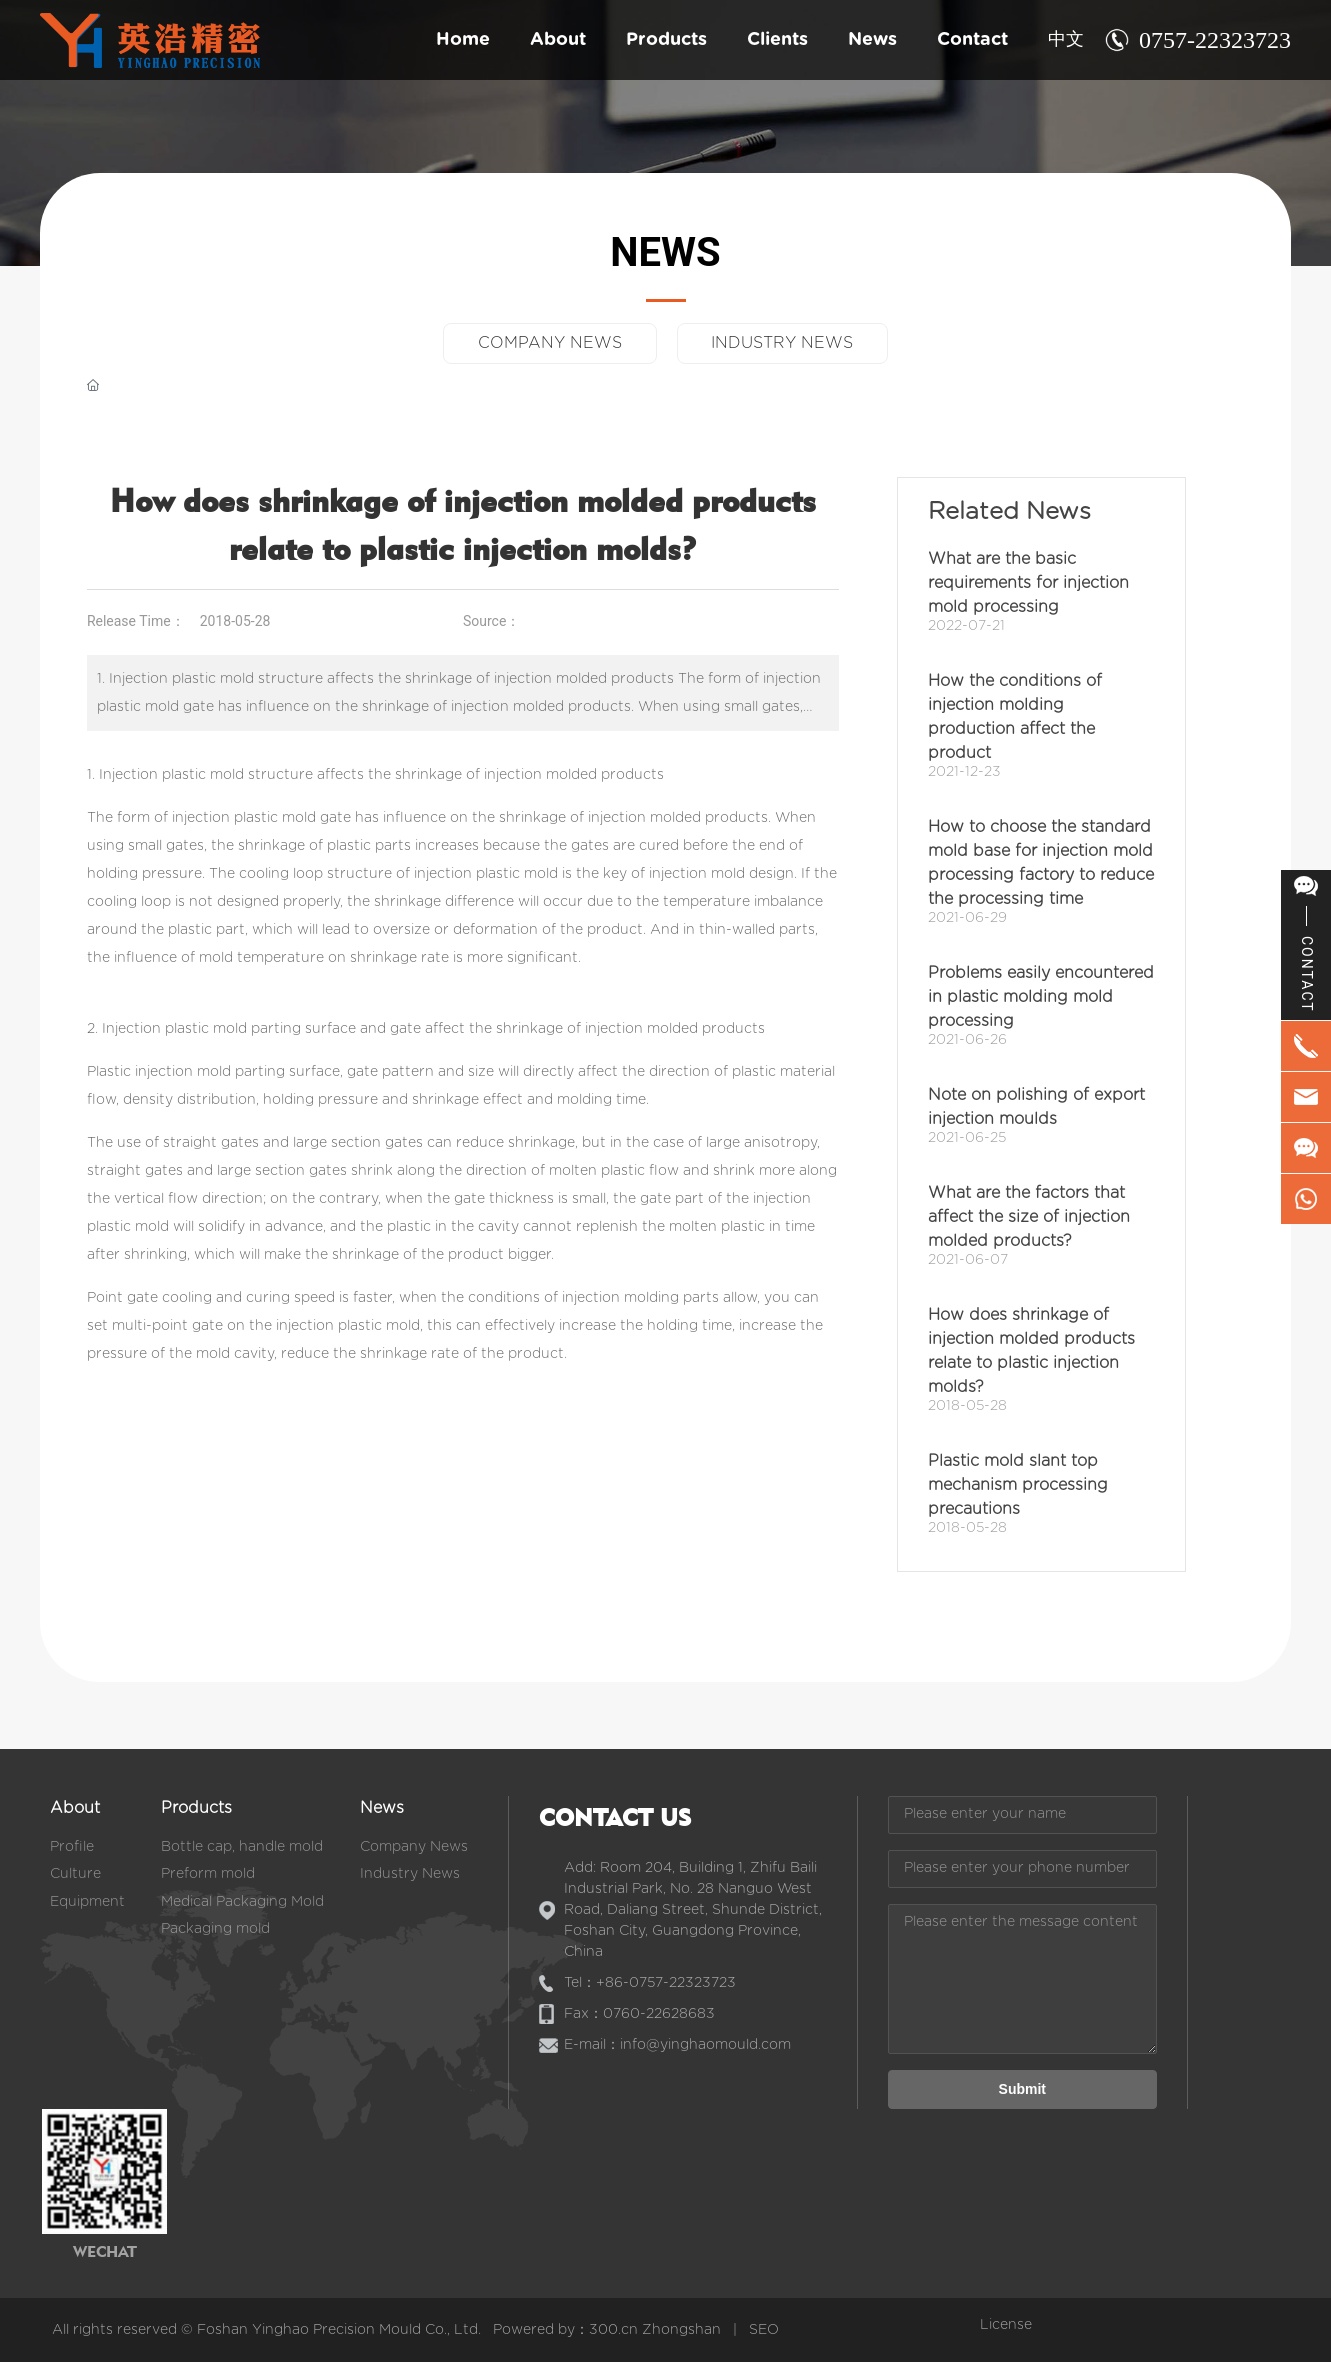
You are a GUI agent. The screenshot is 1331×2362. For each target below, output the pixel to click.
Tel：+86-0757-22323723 (650, 1983)
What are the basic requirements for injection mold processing (1028, 583)
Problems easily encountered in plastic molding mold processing (1041, 997)
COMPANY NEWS (549, 343)
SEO (764, 2330)
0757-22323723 (1215, 40)
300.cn (613, 2330)
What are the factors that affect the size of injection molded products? (1029, 1217)
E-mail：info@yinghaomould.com (677, 2045)
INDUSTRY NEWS (784, 343)
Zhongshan (681, 2330)
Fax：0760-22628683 (639, 2014)
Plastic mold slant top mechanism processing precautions (1018, 1485)
